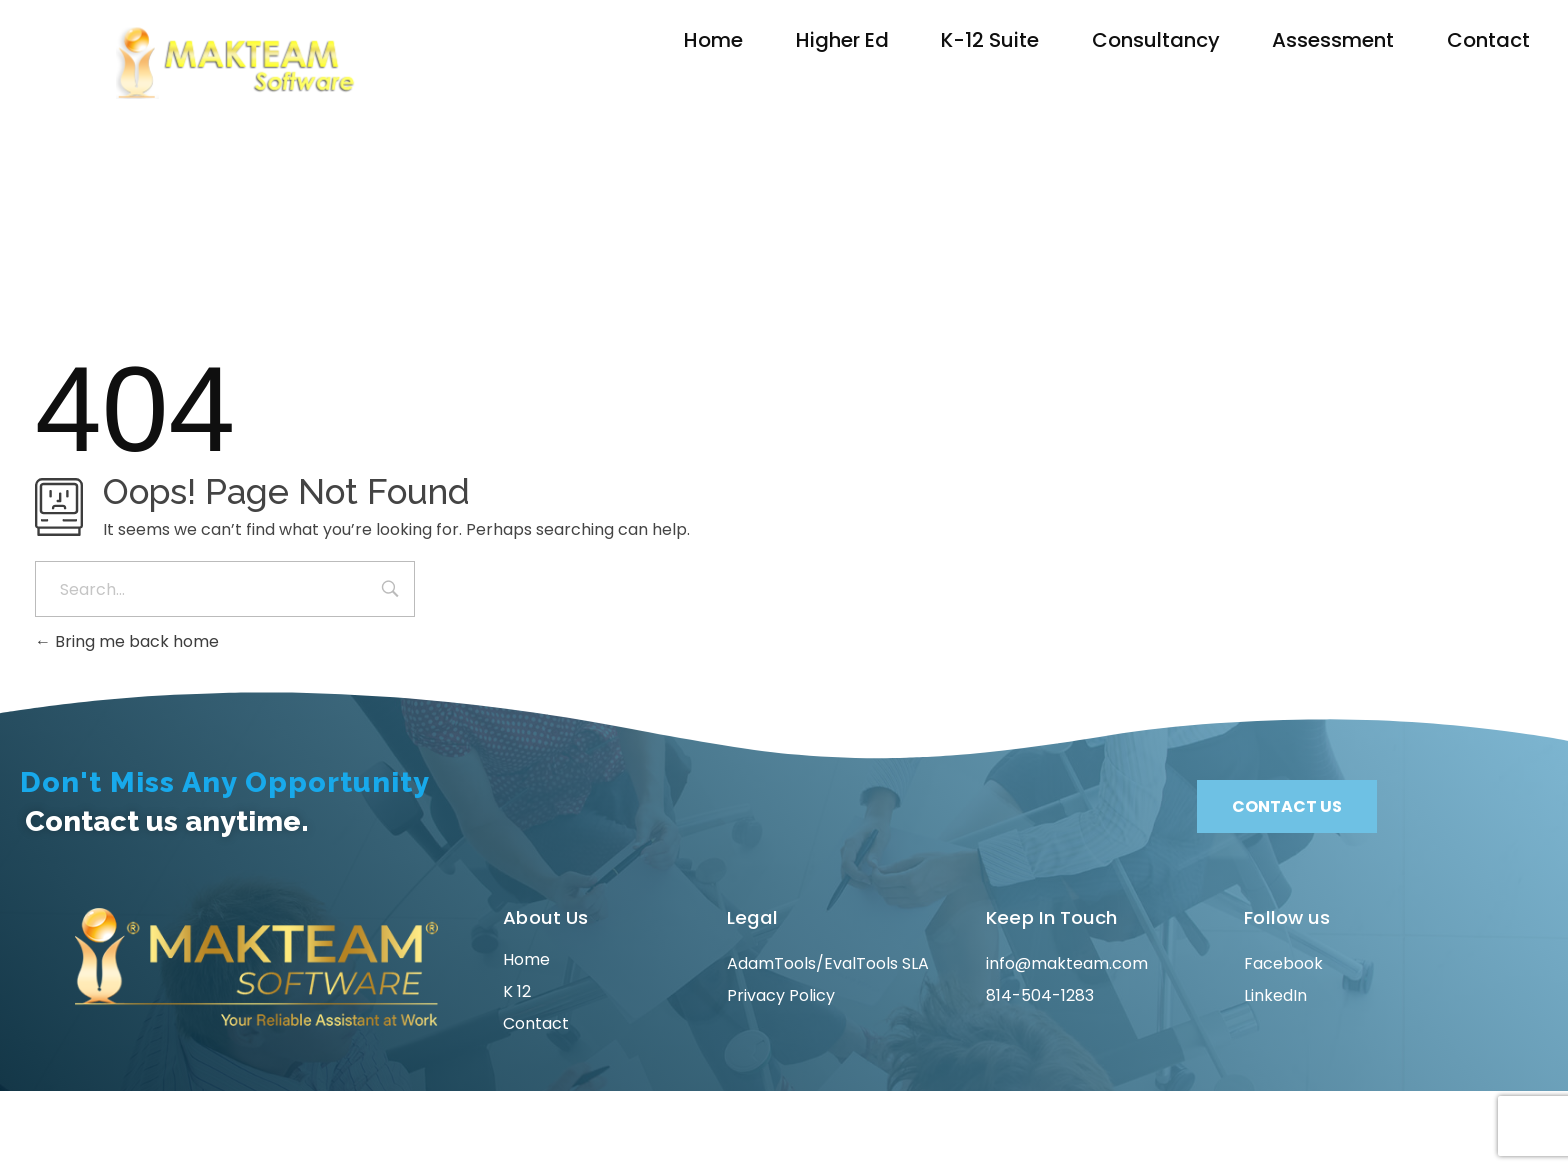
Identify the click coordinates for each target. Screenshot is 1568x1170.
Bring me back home (127, 641)
